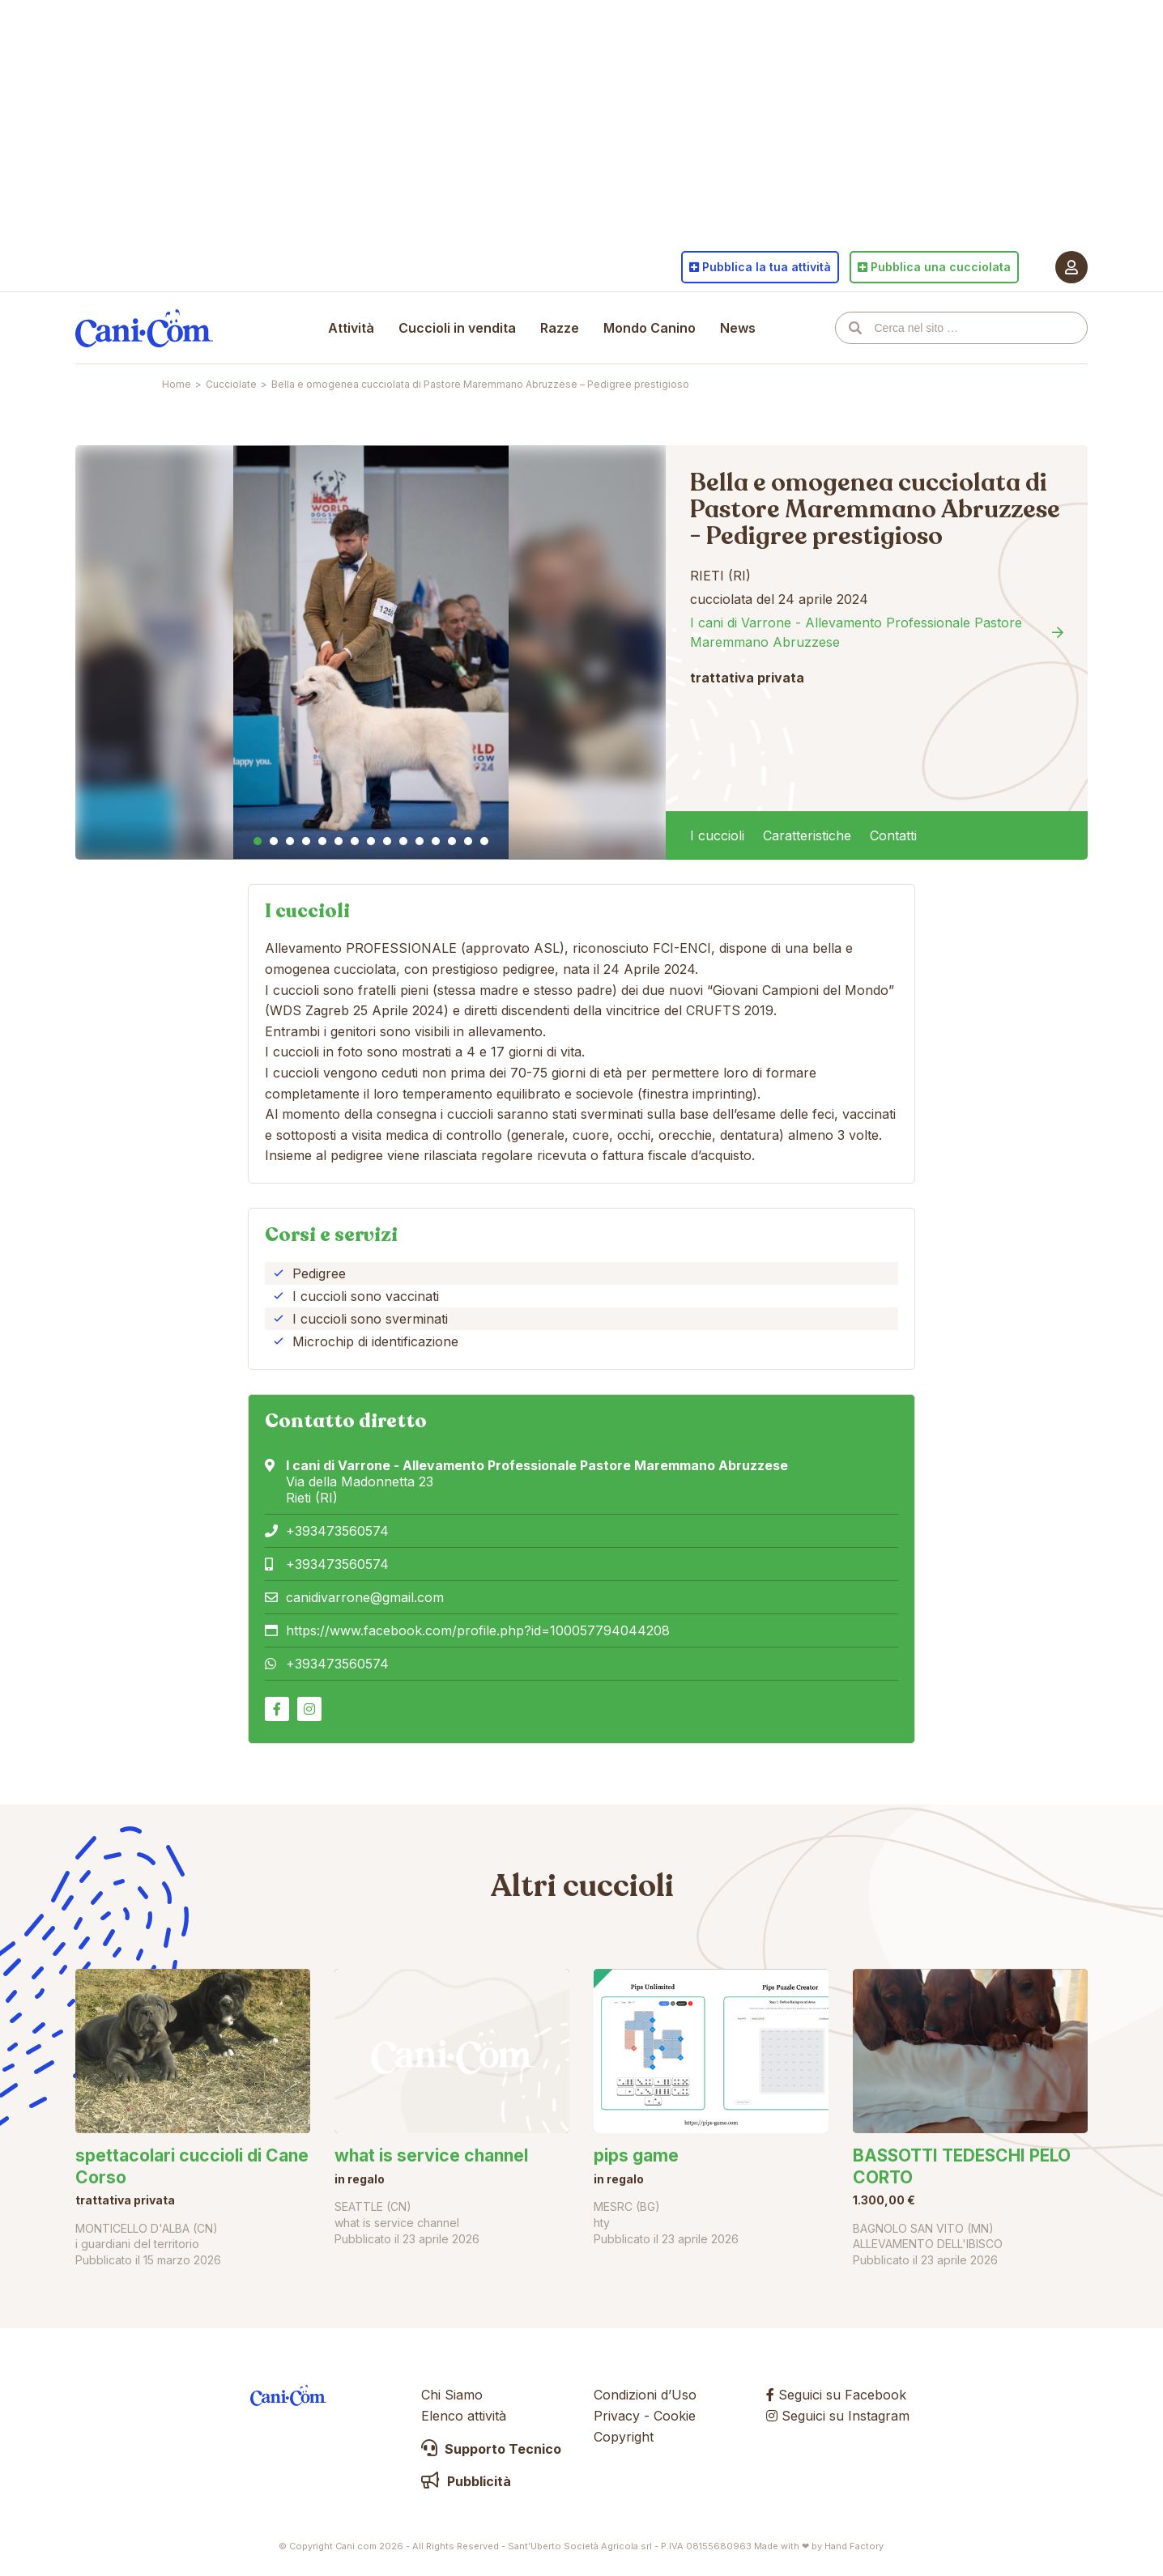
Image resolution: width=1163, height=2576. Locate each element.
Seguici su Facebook (836, 2395)
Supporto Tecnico (491, 2449)
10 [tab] (403, 841)
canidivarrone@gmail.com (365, 1597)
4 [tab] (306, 841)
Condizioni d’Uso (645, 2395)
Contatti (893, 835)
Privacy (617, 2416)
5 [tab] (322, 841)
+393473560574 (337, 1531)
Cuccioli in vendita (457, 328)
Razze (559, 328)
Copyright (624, 2437)
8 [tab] (371, 841)
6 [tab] (338, 841)
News (738, 328)
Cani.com (144, 328)
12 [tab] (436, 841)
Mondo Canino (649, 328)
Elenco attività (463, 2416)
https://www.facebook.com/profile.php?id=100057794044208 (478, 1630)
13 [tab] (452, 841)
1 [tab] (257, 841)
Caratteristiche (807, 835)
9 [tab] (387, 841)
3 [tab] (290, 841)
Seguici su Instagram (838, 2416)
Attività (351, 328)
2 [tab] (274, 841)
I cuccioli (717, 835)
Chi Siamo (452, 2395)
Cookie (675, 2416)
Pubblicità (466, 2481)
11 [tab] (419, 841)
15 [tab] (484, 841)
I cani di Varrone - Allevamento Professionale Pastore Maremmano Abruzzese (856, 632)
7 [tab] (355, 841)
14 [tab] (468, 841)
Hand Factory (854, 2546)
